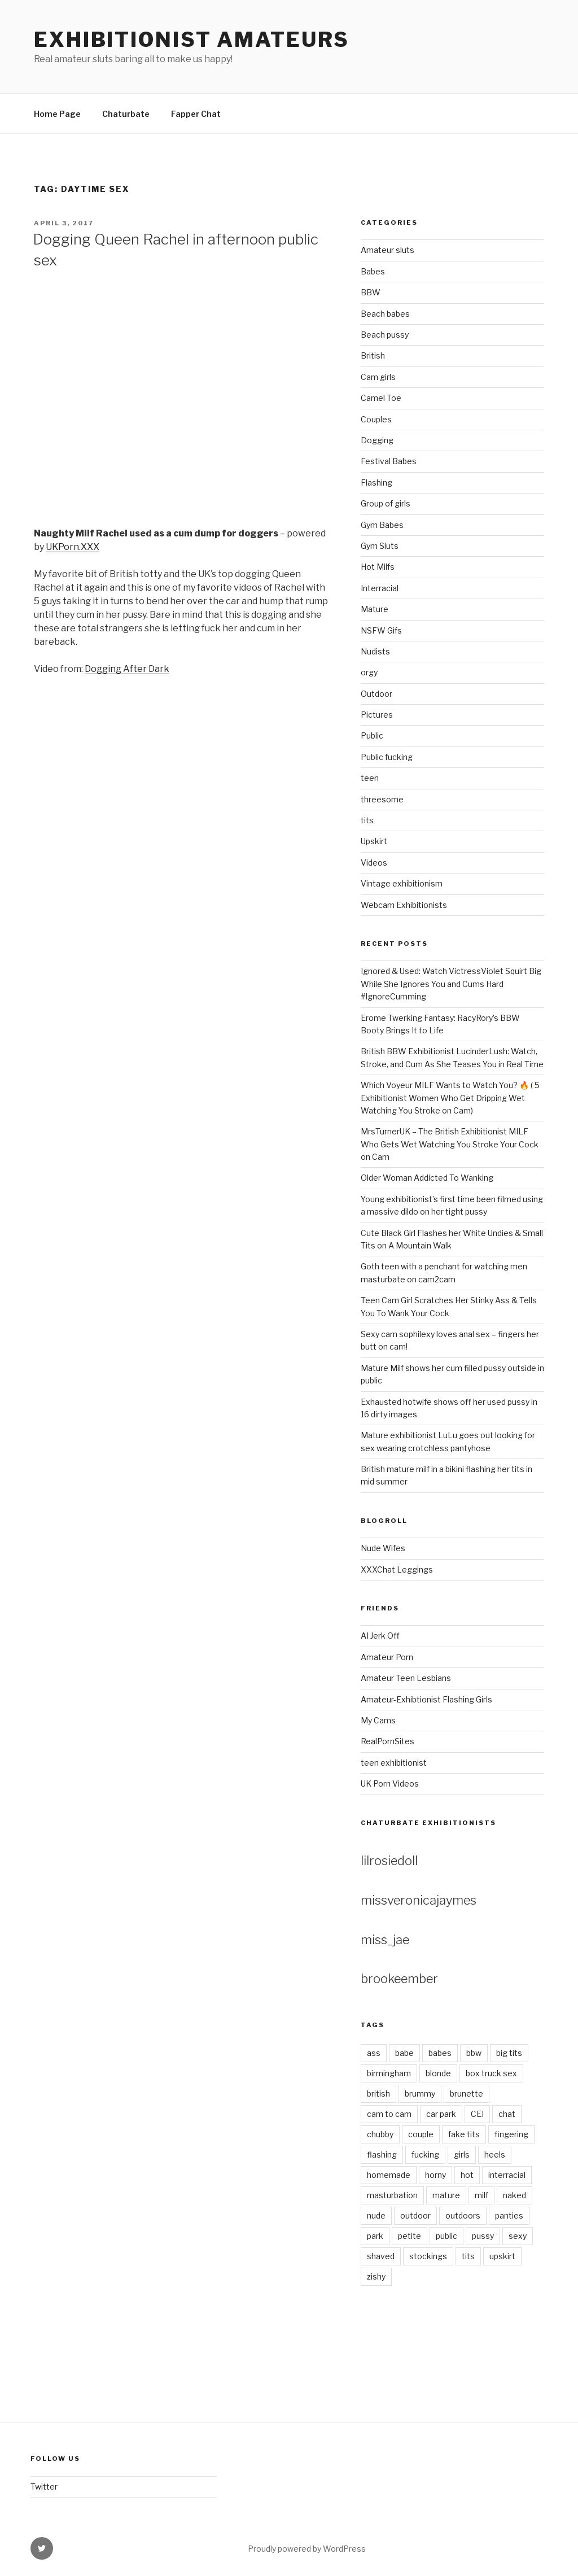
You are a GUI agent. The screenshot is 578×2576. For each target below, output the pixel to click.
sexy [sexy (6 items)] (518, 2236)
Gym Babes (382, 525)
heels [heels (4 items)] (494, 2154)
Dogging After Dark (127, 668)
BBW (370, 292)
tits (367, 820)
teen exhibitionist (394, 1762)
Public (372, 735)
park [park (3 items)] (375, 2236)
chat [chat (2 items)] (506, 2114)
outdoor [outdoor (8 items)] (415, 2215)
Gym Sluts (380, 546)
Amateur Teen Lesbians (406, 1678)
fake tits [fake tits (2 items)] (464, 2134)
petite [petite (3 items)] (409, 2236)
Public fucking (387, 757)
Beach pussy (385, 334)
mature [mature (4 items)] (446, 2195)
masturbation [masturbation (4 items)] (392, 2195)
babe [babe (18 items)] (404, 2053)
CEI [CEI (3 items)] (477, 2114)
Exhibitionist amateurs (191, 39)
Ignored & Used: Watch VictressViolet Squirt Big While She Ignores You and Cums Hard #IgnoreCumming (451, 983)
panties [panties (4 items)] (509, 2215)
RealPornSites (387, 1741)
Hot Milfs (378, 566)
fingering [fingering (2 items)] (511, 2134)
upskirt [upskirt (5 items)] (502, 2256)
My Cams (378, 1720)
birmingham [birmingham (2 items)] (389, 2073)
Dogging (377, 440)
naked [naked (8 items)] (514, 2195)
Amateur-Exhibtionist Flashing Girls (426, 1699)
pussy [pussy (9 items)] (483, 2236)
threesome (382, 799)
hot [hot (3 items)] (467, 2175)
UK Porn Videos (390, 1783)
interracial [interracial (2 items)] (507, 2175)
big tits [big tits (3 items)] (509, 2053)
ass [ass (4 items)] (373, 2053)
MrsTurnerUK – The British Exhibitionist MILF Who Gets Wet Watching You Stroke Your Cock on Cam (449, 1144)
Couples (376, 419)
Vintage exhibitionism (402, 883)
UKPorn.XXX (72, 547)
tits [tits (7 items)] (468, 2256)
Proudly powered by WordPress (307, 2548)
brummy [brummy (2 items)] (420, 2093)
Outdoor (376, 693)
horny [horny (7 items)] (435, 2175)
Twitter (44, 2486)
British (373, 355)
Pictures (377, 714)
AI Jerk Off (380, 1635)
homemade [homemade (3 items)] (388, 2175)
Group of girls (385, 503)
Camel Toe (381, 398)
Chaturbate (126, 114)
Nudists (375, 651)
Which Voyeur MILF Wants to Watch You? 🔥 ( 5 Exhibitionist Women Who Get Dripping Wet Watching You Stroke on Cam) (450, 1097)
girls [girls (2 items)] (462, 2154)
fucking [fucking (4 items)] (425, 2154)
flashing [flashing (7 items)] (382, 2154)
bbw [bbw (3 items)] (473, 2053)
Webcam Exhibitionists (404, 905)
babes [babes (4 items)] (440, 2053)
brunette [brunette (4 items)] (466, 2093)
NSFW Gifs (381, 630)
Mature (374, 609)
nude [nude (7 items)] (376, 2215)
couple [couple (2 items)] (421, 2134)
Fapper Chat (196, 114)
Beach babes (385, 313)
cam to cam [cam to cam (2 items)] (389, 2114)
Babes (373, 271)
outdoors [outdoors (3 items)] (462, 2215)
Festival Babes (389, 461)
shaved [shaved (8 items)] (381, 2256)
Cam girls (378, 377)
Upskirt (374, 841)
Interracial (380, 588)
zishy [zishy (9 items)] (376, 2276)
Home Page (57, 114)
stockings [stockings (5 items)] (428, 2256)
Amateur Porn (387, 1657)
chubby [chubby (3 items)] (380, 2134)
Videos (374, 862)
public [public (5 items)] (446, 2236)
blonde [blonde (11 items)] (438, 2073)
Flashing (376, 482)
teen (370, 778)
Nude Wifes (383, 1548)
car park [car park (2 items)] (441, 2114)
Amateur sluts (387, 250)
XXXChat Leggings (397, 1569)
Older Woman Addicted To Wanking (427, 1177)
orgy (369, 672)
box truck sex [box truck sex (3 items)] (491, 2073)
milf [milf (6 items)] (481, 2195)
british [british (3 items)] (378, 2093)
